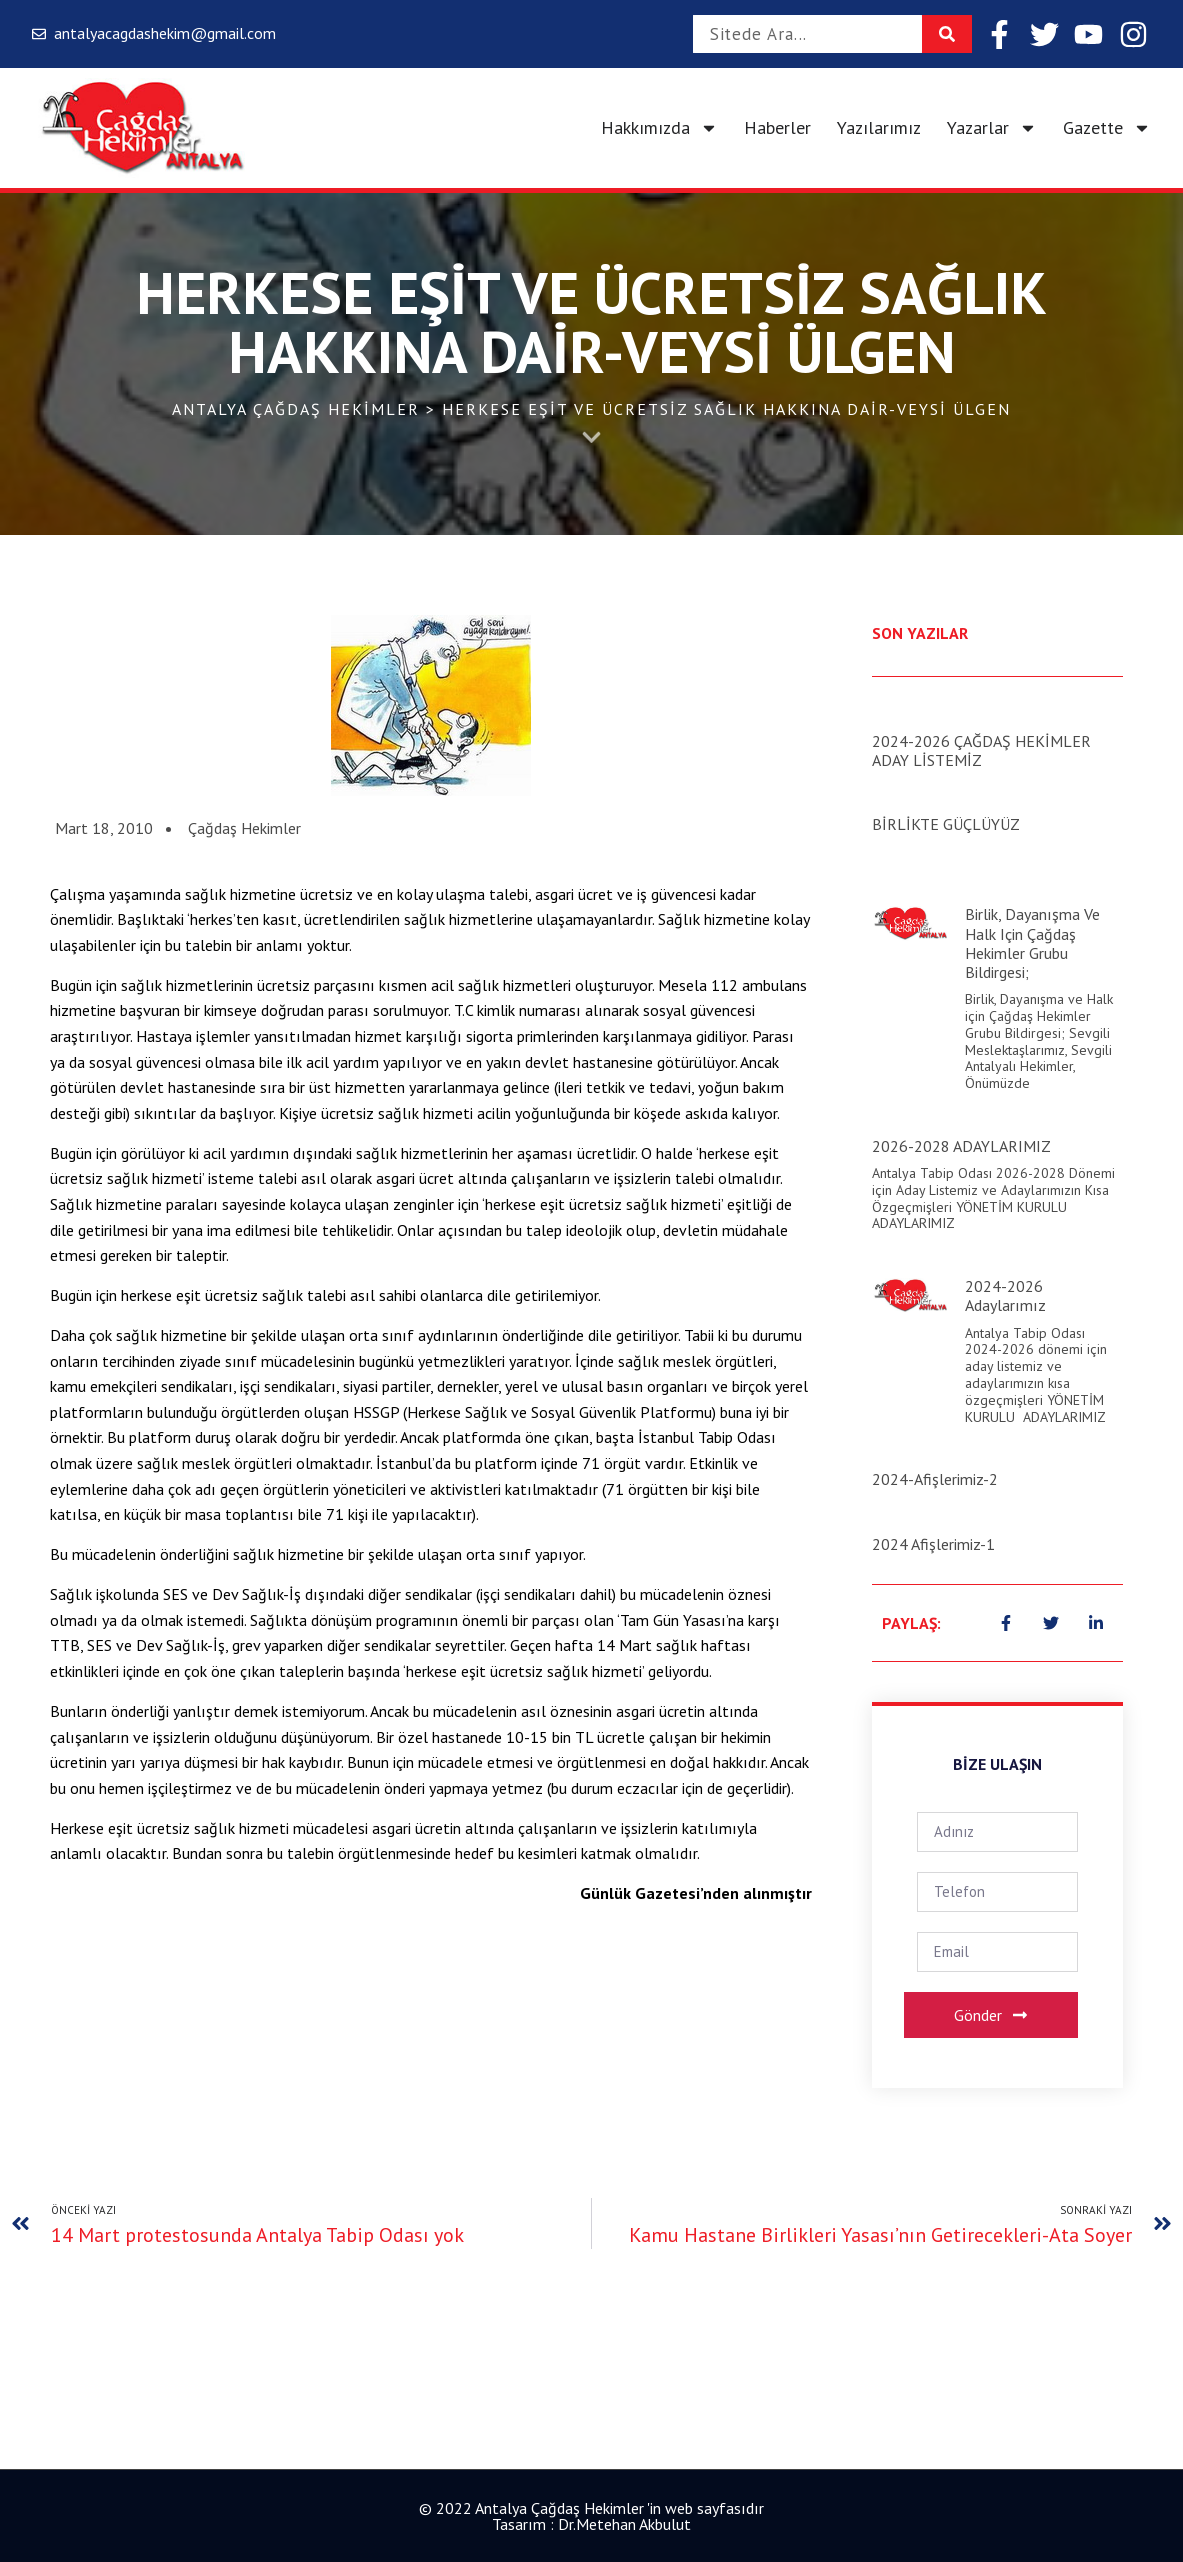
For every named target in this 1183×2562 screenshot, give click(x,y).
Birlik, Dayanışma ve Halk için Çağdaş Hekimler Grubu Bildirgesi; (1032, 943)
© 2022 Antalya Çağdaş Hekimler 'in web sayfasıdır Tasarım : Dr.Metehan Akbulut (591, 2516)
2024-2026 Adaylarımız (1005, 1295)
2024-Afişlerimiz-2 (935, 1479)
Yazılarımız (879, 127)
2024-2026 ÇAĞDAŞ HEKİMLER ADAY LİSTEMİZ (981, 750)
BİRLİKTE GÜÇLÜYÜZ (946, 824)
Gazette (1107, 128)
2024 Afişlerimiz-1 (933, 1544)
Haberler (777, 127)
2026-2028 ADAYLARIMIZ (961, 1146)
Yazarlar (992, 128)
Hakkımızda (659, 128)
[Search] (947, 34)
